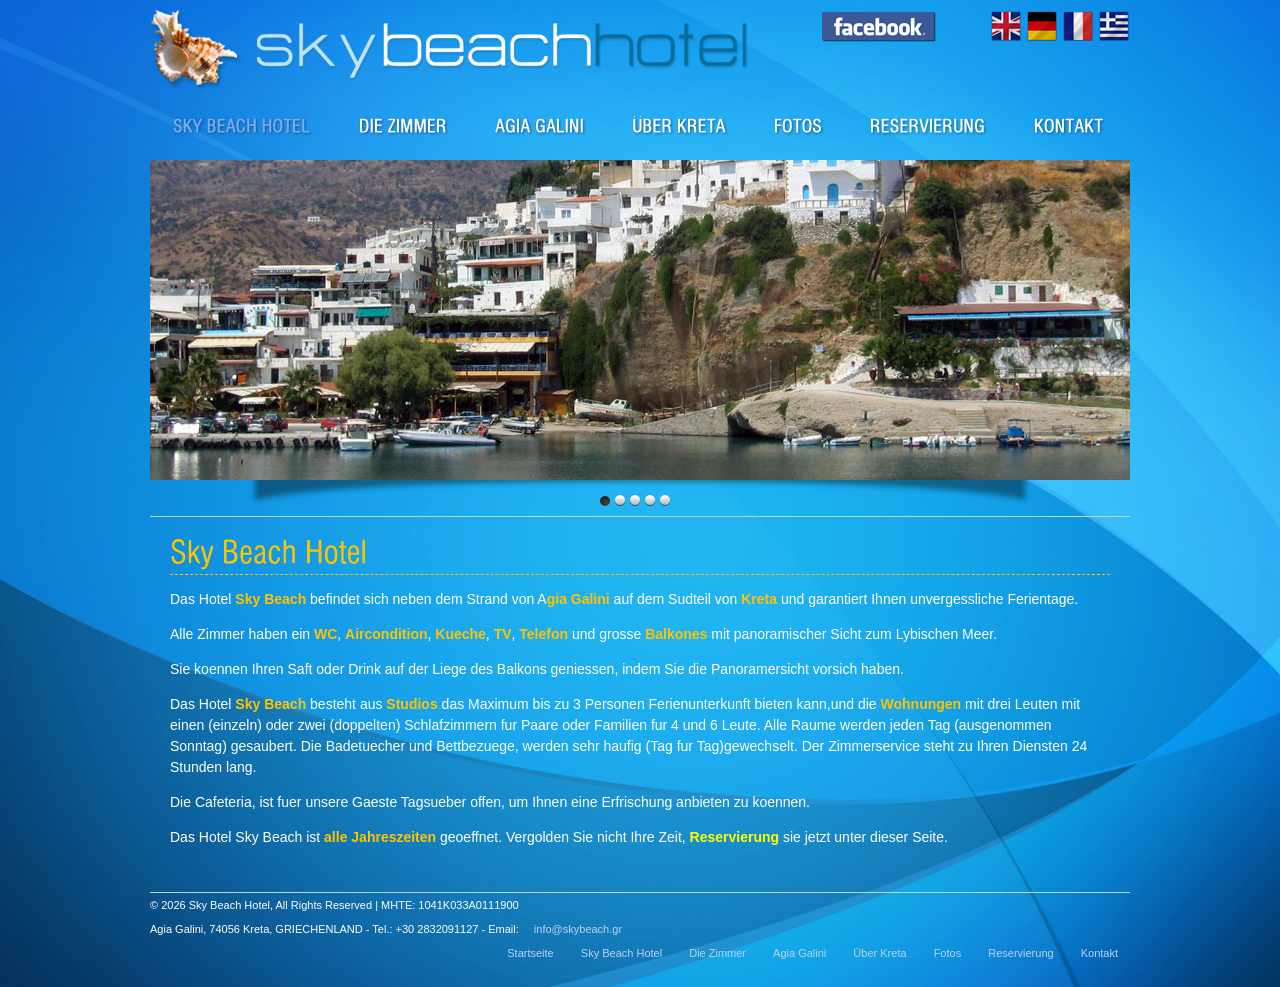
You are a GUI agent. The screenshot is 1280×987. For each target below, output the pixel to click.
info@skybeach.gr (578, 929)
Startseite (530, 953)
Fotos (799, 125)
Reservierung (928, 125)
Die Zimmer (403, 125)
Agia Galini (540, 125)
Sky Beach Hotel (242, 125)
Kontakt (1069, 125)
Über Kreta (680, 125)
